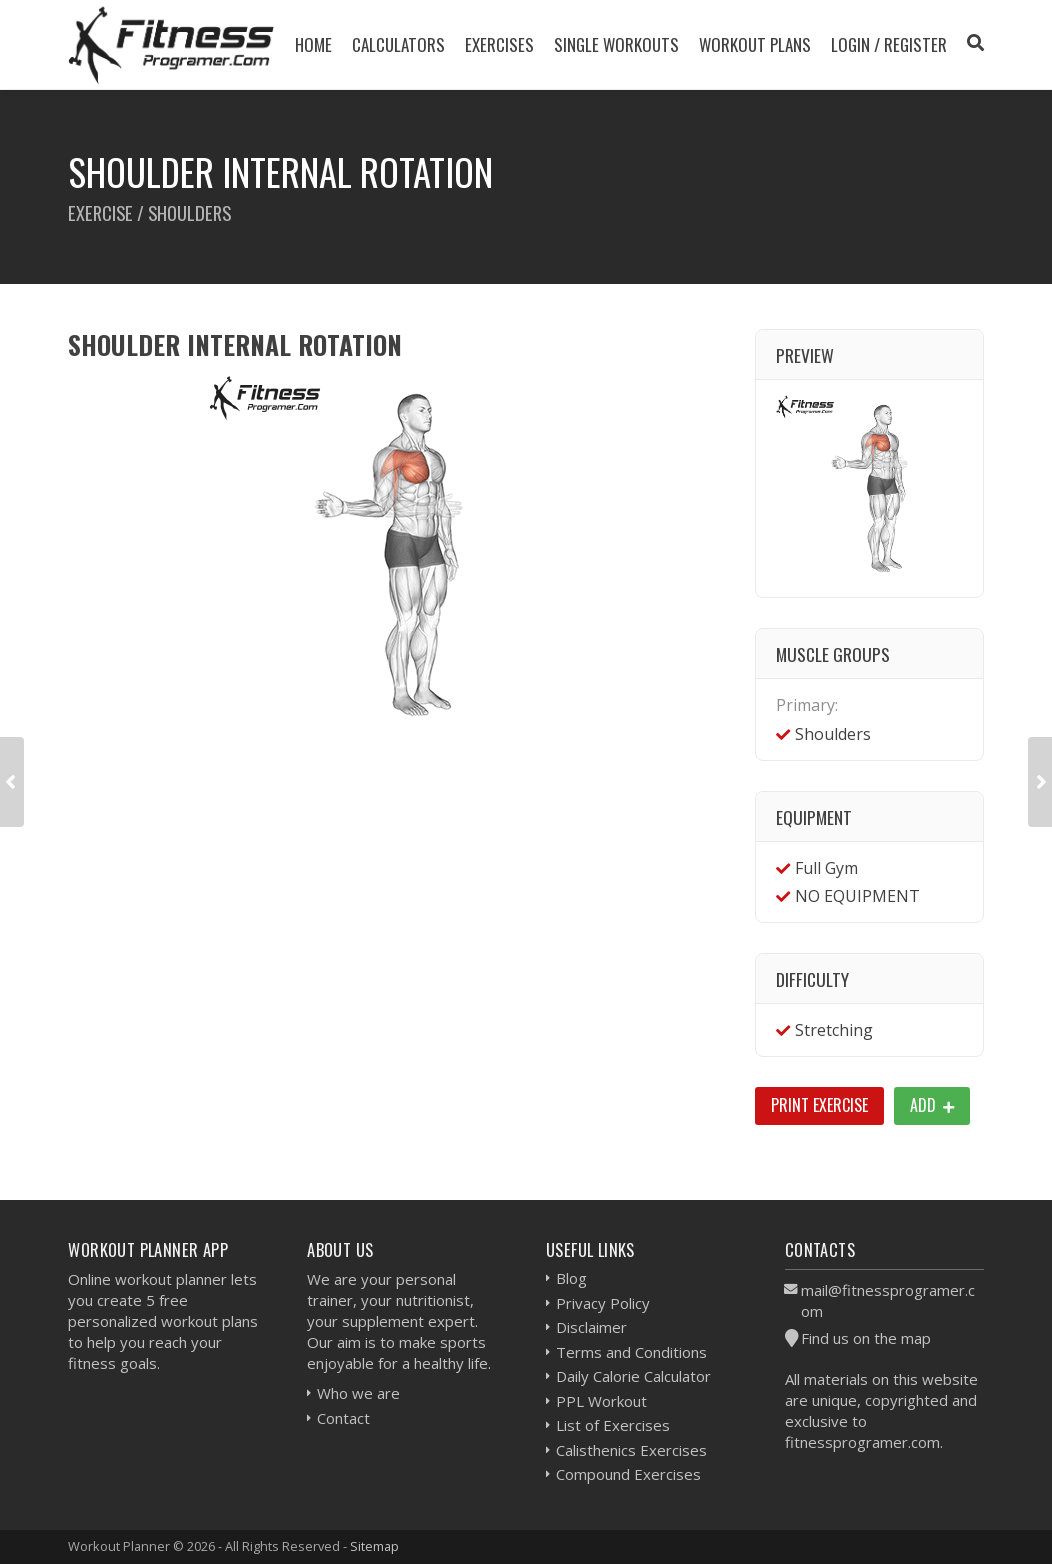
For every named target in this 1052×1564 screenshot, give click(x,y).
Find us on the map (866, 1338)
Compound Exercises (628, 1474)
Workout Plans (755, 44)
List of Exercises (613, 1425)
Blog (571, 1278)
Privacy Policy (603, 1303)
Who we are (358, 1393)
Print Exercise (819, 1105)
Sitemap (374, 1546)
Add (932, 1105)
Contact (343, 1418)
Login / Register (889, 44)
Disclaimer (591, 1327)
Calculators (398, 44)
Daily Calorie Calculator (633, 1376)
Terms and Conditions (631, 1352)
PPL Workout (601, 1401)
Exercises (499, 44)
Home (313, 44)
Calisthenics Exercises (631, 1450)
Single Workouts (616, 44)
